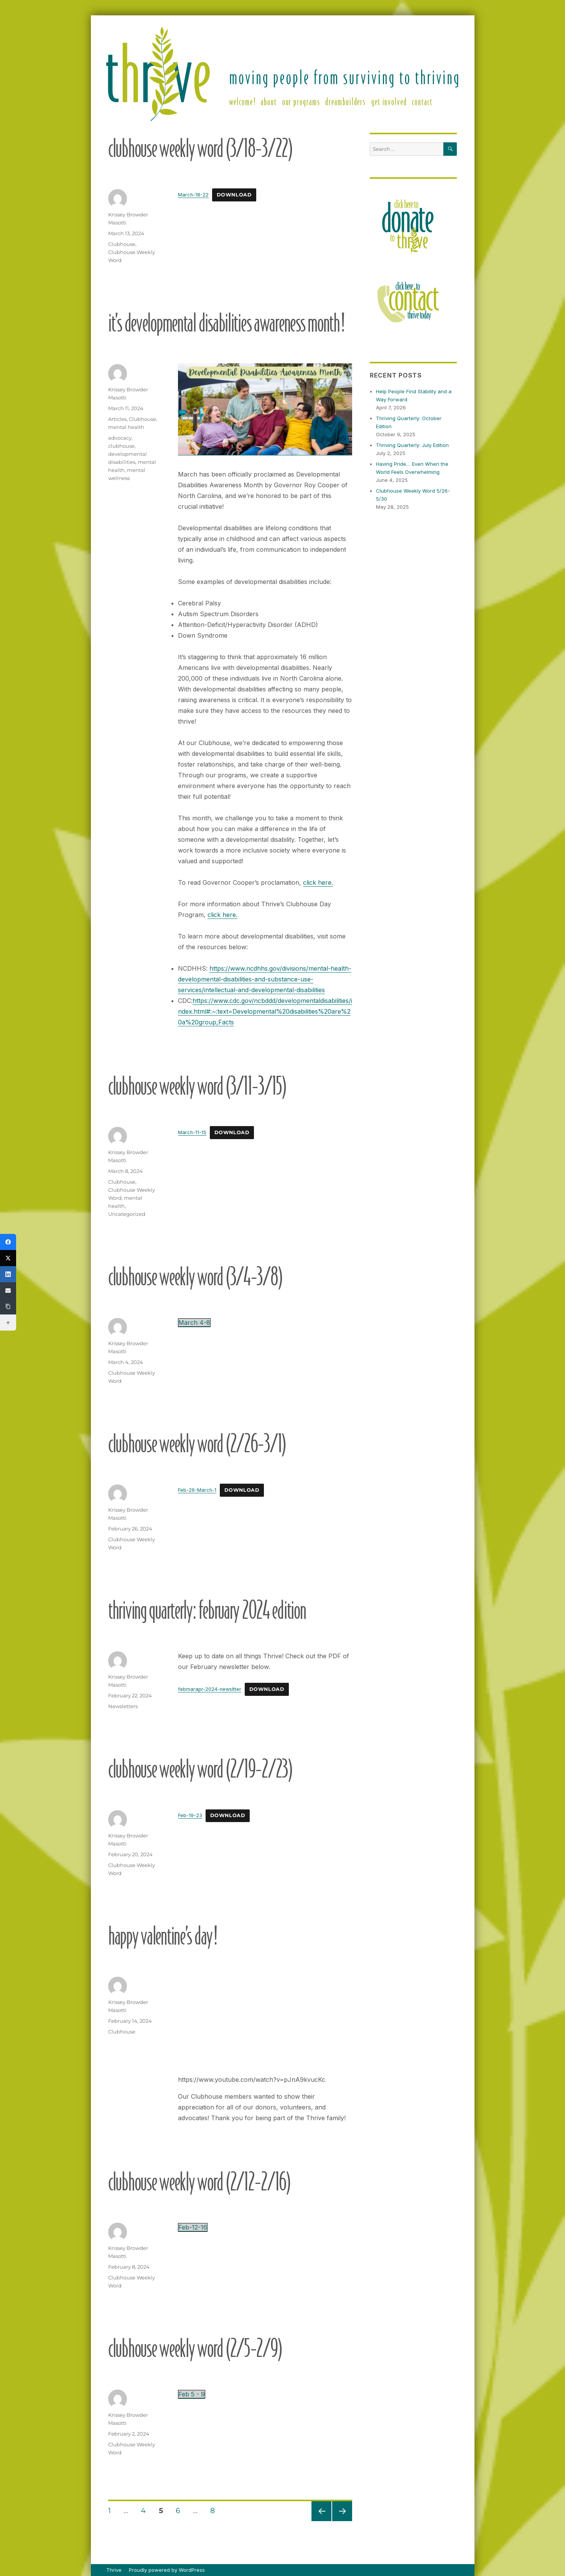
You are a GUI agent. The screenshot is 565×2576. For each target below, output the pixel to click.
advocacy (120, 438)
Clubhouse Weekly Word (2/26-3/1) (197, 1442)
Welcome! (242, 101)
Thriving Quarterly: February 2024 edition (207, 1609)
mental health (126, 427)
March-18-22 (193, 195)
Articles (117, 419)
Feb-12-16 (192, 2227)
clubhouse (121, 446)
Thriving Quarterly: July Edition (412, 445)
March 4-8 (194, 1322)
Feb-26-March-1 (197, 1490)
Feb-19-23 (190, 1815)
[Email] (8, 1290)
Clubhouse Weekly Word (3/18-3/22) (200, 147)
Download (234, 195)
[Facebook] (8, 1242)
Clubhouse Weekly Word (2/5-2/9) (195, 2347)
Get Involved (389, 101)
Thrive (114, 2570)
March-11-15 (192, 1132)
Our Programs (301, 101)
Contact (422, 101)
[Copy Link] (8, 1306)
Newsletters (123, 1706)
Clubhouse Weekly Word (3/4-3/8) (195, 1276)
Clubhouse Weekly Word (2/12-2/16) (199, 2181)
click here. (318, 882)
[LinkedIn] (8, 1274)
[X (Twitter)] (8, 1258)
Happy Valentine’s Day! (162, 1935)
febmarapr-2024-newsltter (209, 1689)
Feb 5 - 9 (191, 2394)
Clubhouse (121, 244)
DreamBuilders (345, 101)
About (269, 101)
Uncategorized (126, 1214)
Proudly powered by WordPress (167, 2570)
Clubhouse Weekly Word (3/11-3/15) (197, 1085)
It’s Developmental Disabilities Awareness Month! (226, 322)
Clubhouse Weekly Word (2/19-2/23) (200, 1768)
